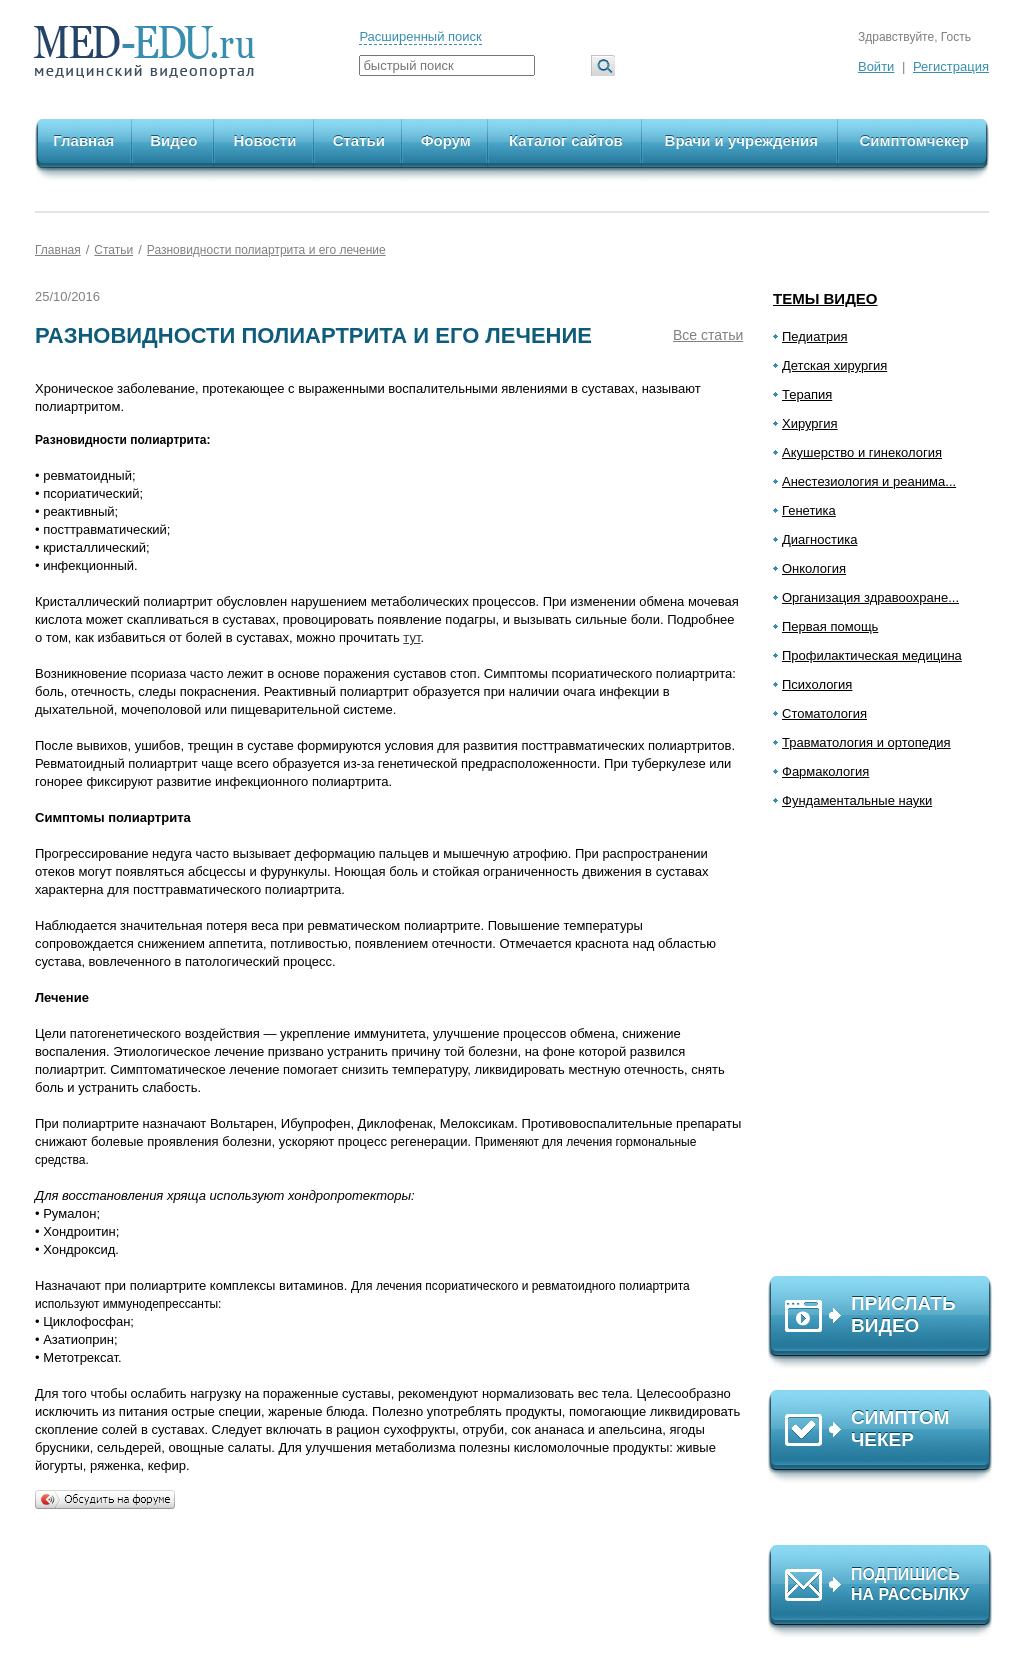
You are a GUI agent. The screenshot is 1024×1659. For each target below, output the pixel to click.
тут (411, 637)
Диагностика (819, 539)
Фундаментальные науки (857, 800)
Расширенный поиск (420, 36)
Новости (264, 140)
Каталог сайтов (566, 140)
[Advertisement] (889, 1051)
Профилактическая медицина (872, 655)
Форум (446, 140)
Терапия (807, 394)
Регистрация (951, 66)
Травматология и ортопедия (866, 742)
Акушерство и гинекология (862, 452)
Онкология (814, 568)
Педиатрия (815, 336)
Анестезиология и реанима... (869, 481)
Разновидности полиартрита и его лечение (266, 250)
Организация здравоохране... (870, 597)
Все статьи (708, 335)
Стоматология (824, 713)
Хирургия (810, 423)
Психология (817, 684)
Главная (83, 140)
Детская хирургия (834, 365)
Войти (876, 66)
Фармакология (825, 771)
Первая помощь (830, 626)
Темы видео (825, 298)
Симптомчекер (913, 140)
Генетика (809, 510)
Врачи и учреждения (741, 140)
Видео (173, 140)
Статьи (359, 140)
